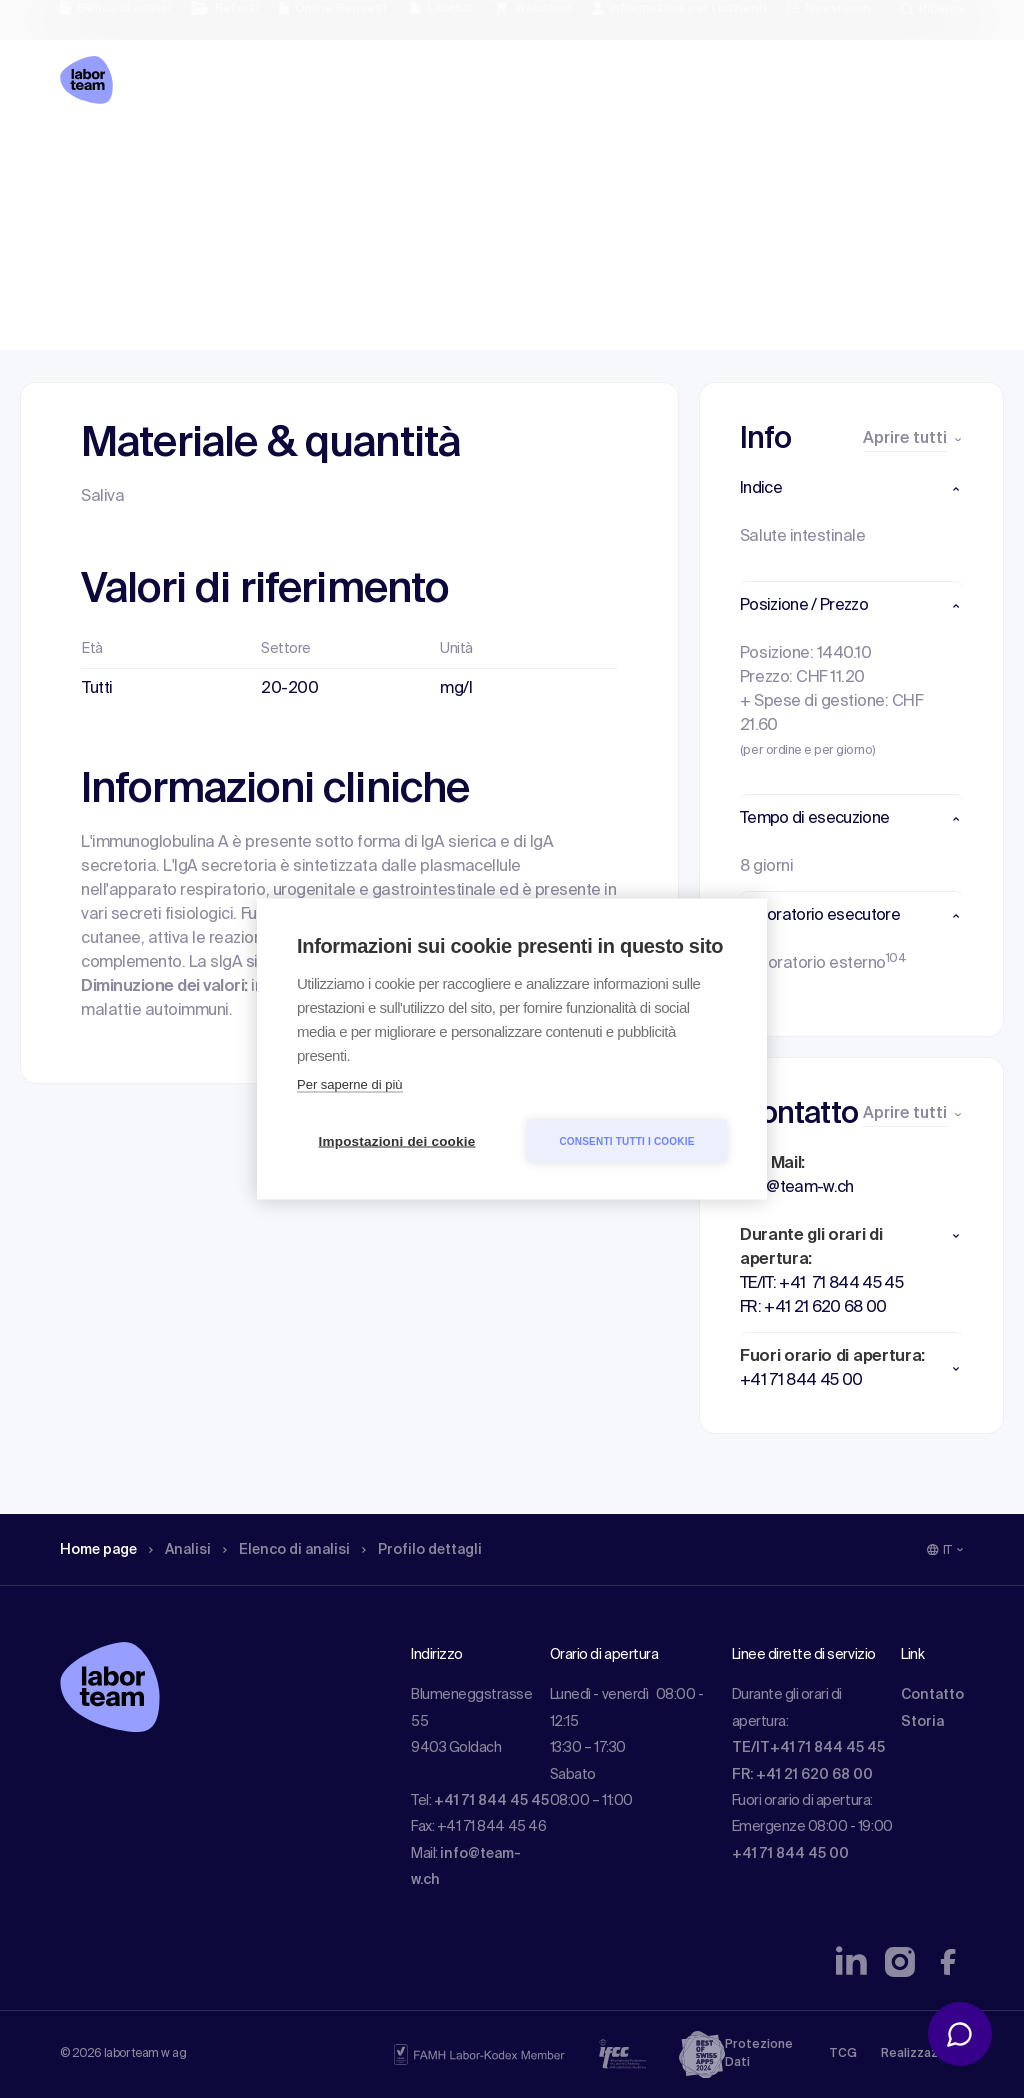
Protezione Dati (759, 2054)
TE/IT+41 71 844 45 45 (808, 1748)
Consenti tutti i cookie (626, 1140)
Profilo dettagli (435, 155)
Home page (102, 155)
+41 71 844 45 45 (491, 1801)
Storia (922, 1722)
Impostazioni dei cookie (397, 1141)
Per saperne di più (350, 1084)
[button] (851, 489)
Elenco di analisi (292, 155)
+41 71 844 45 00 (790, 1854)
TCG (843, 2054)
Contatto (932, 1695)
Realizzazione (922, 2054)
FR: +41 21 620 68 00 (802, 1775)
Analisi (191, 155)
